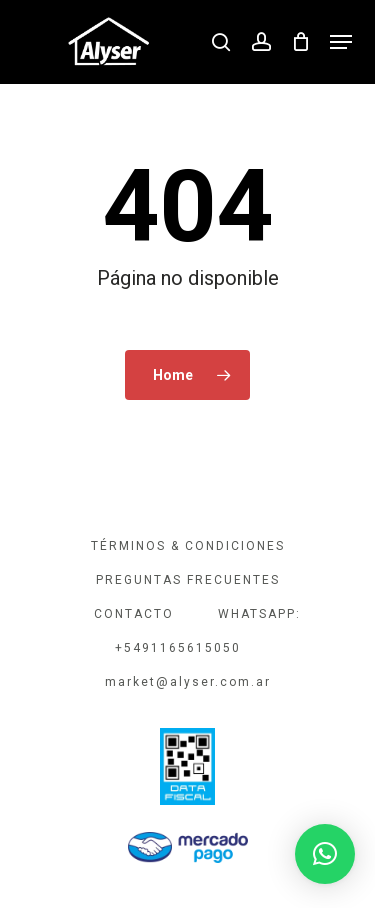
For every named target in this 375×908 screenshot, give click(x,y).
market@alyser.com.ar (188, 682)
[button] (341, 42)
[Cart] (300, 42)
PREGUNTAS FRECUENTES (188, 580)
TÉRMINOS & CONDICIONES (188, 546)
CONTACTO (134, 614)
